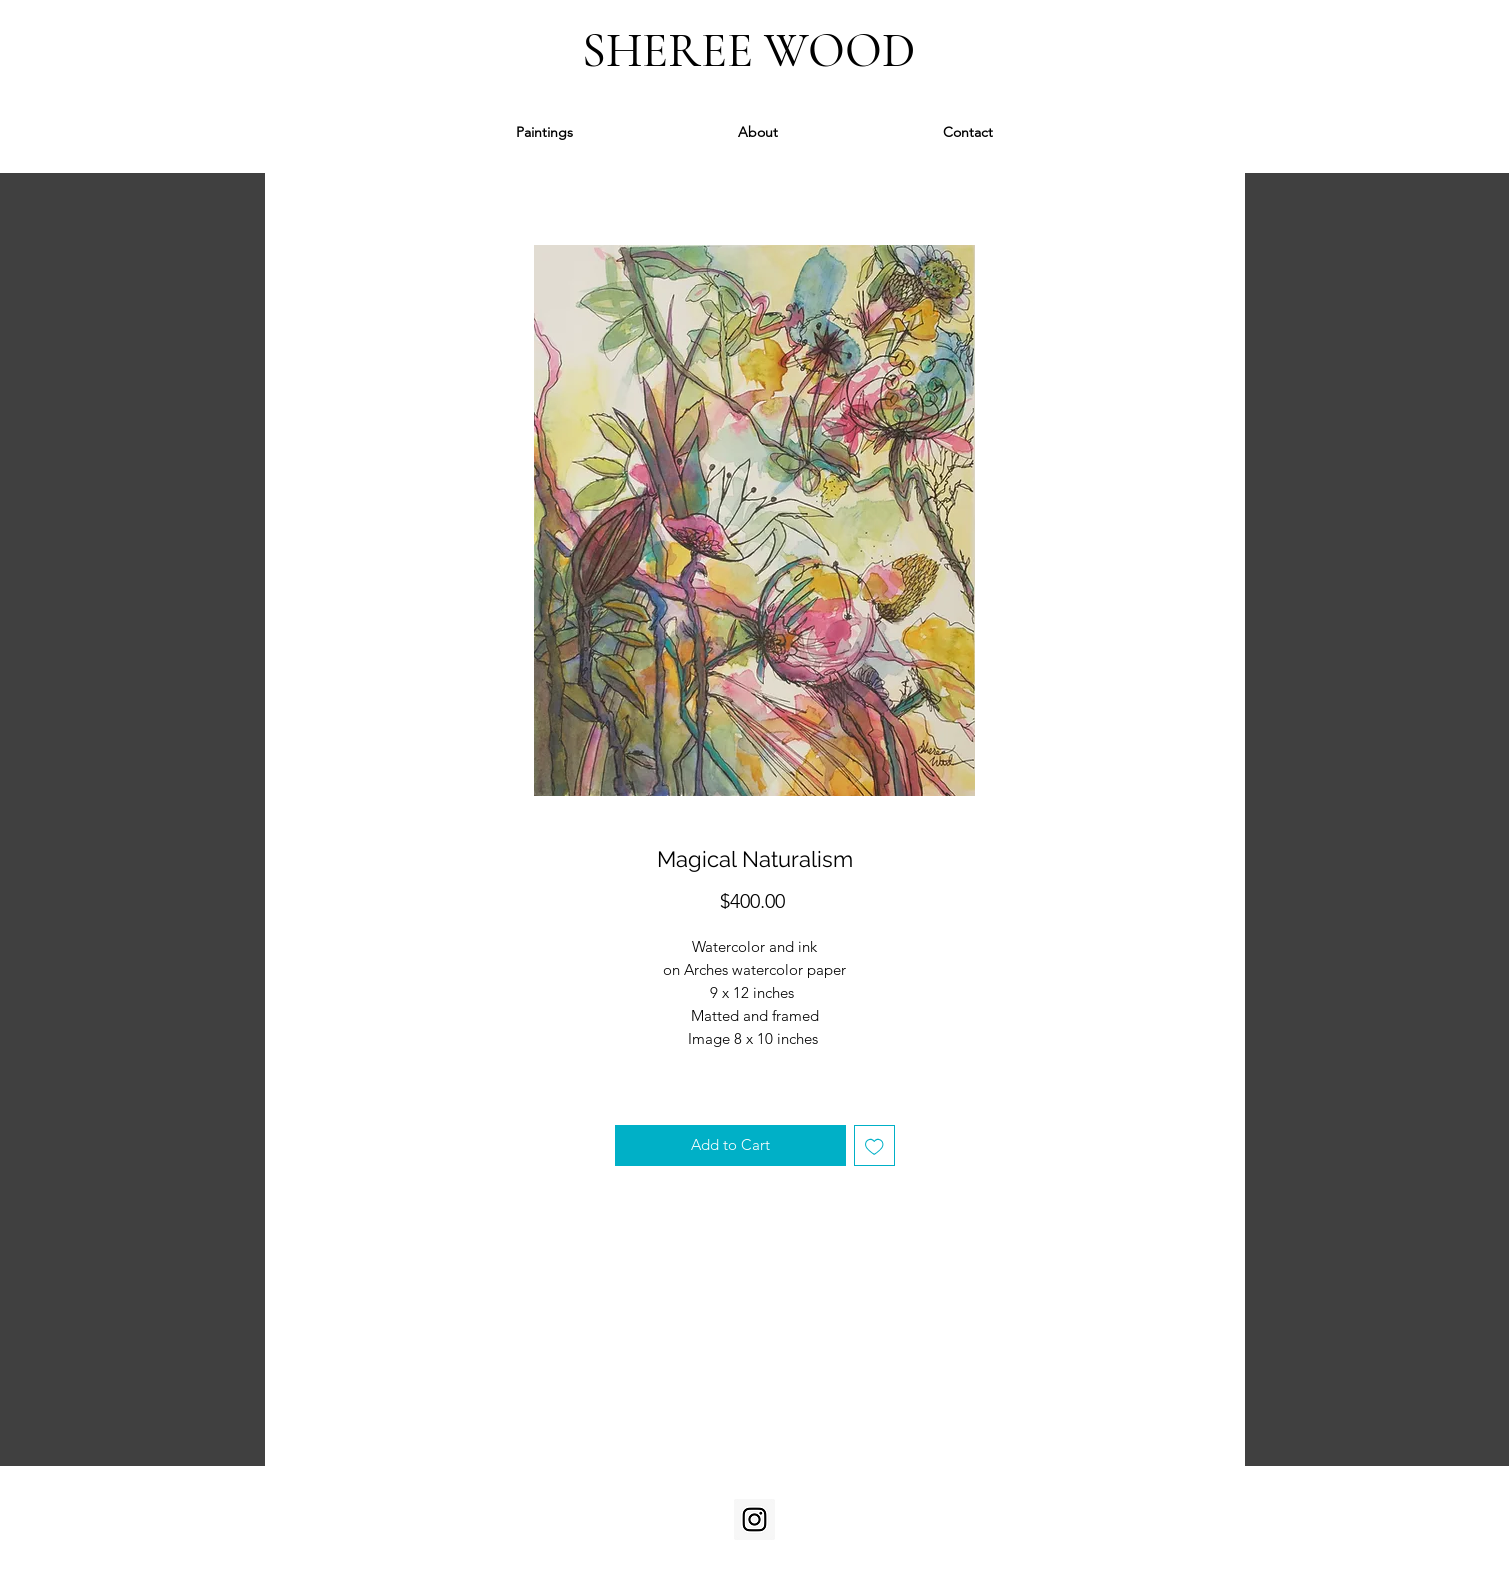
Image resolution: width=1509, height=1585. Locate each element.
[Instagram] (754, 1519)
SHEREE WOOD (754, 51)
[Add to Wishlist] (874, 1145)
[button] (544, 132)
